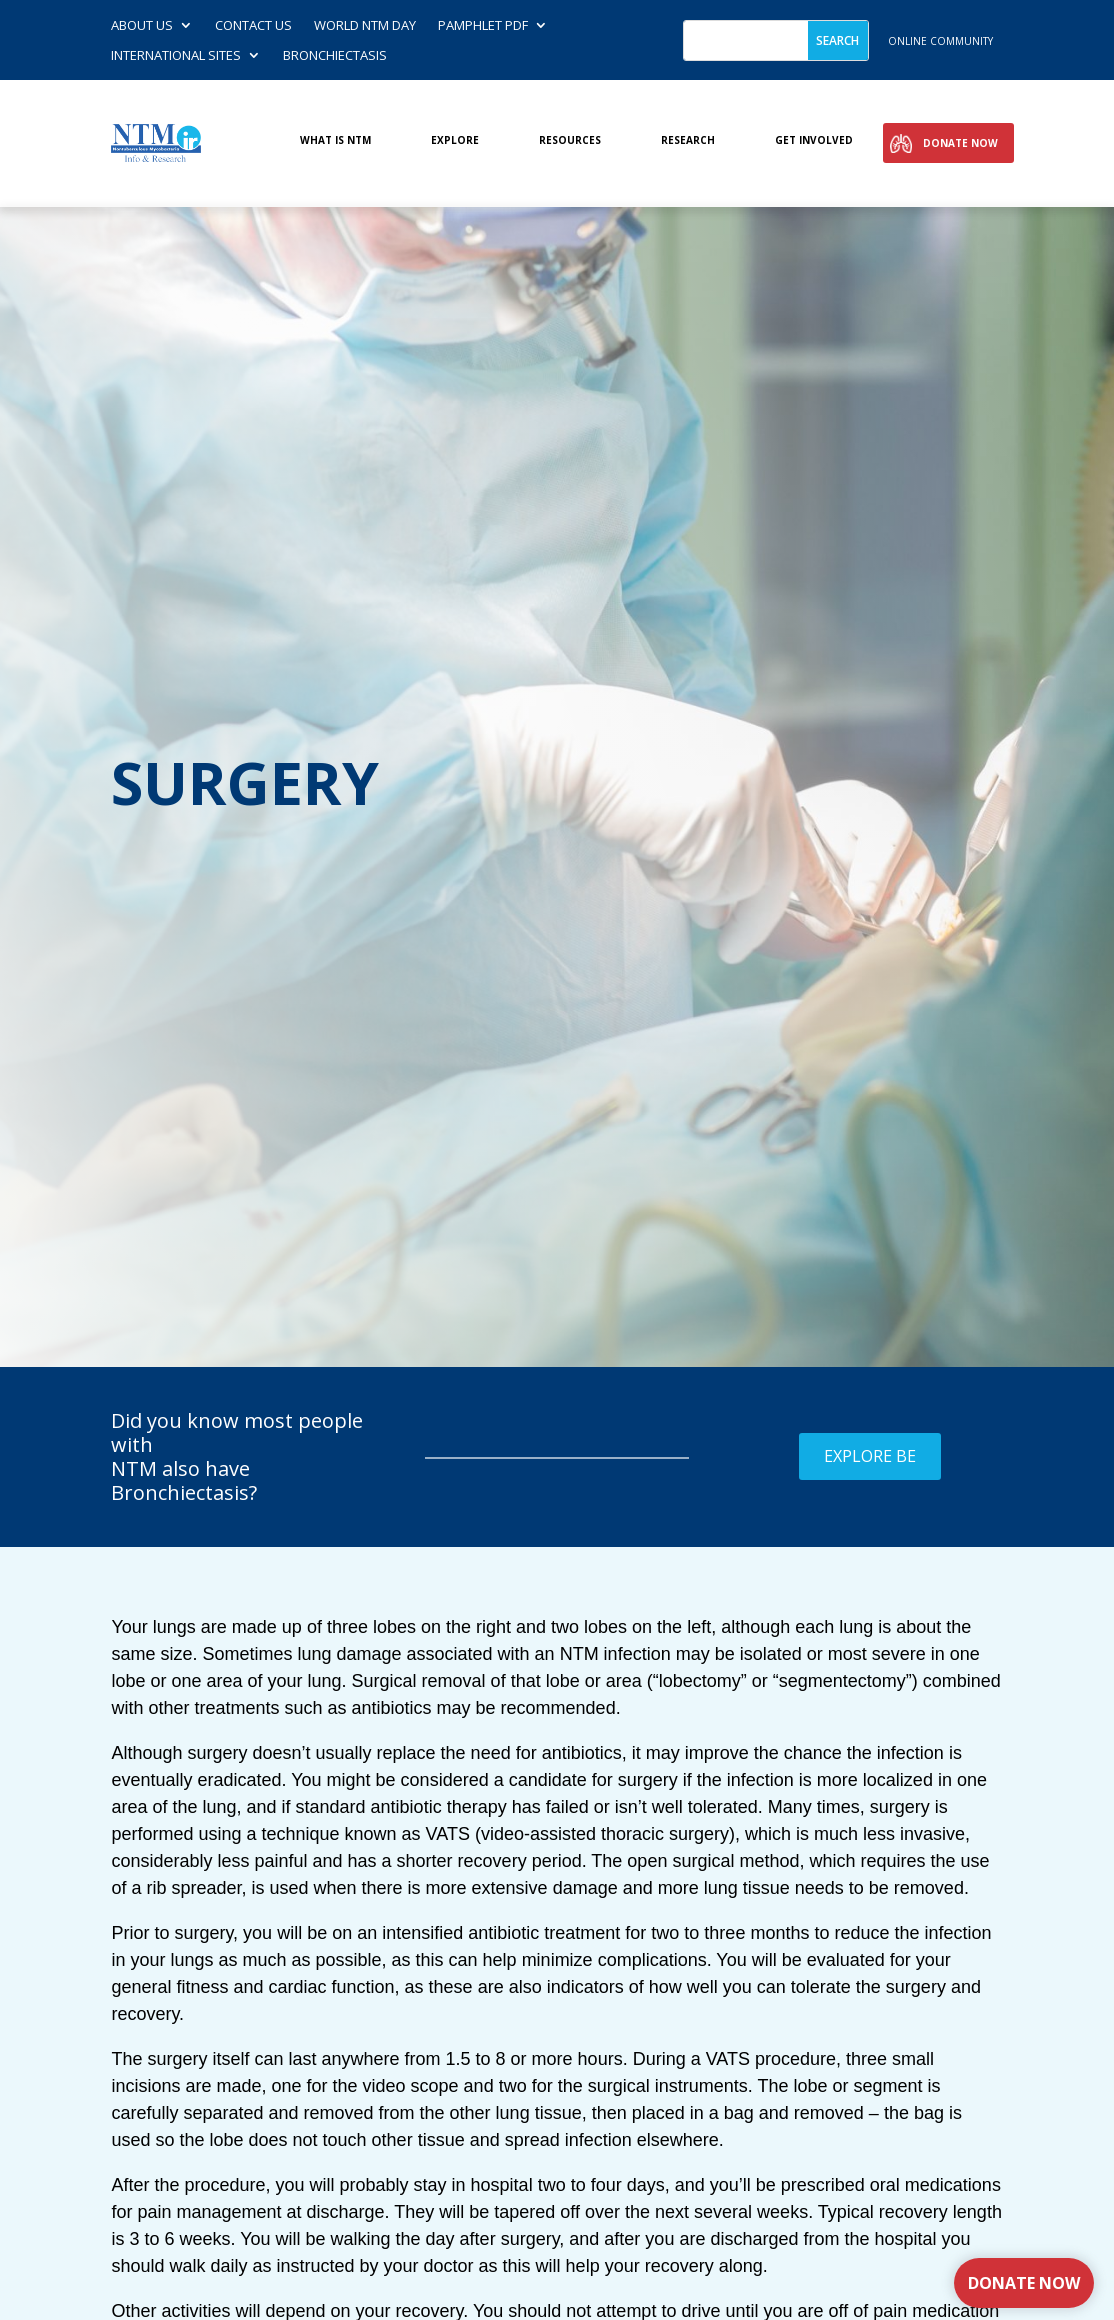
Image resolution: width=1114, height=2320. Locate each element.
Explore (455, 140)
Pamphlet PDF (483, 26)
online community (940, 41)
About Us (142, 26)
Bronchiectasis (335, 56)
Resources (570, 140)
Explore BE (870, 1456)
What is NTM (335, 140)
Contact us (253, 26)
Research (688, 140)
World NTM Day (365, 26)
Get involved (814, 140)
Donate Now (960, 143)
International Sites (176, 56)
